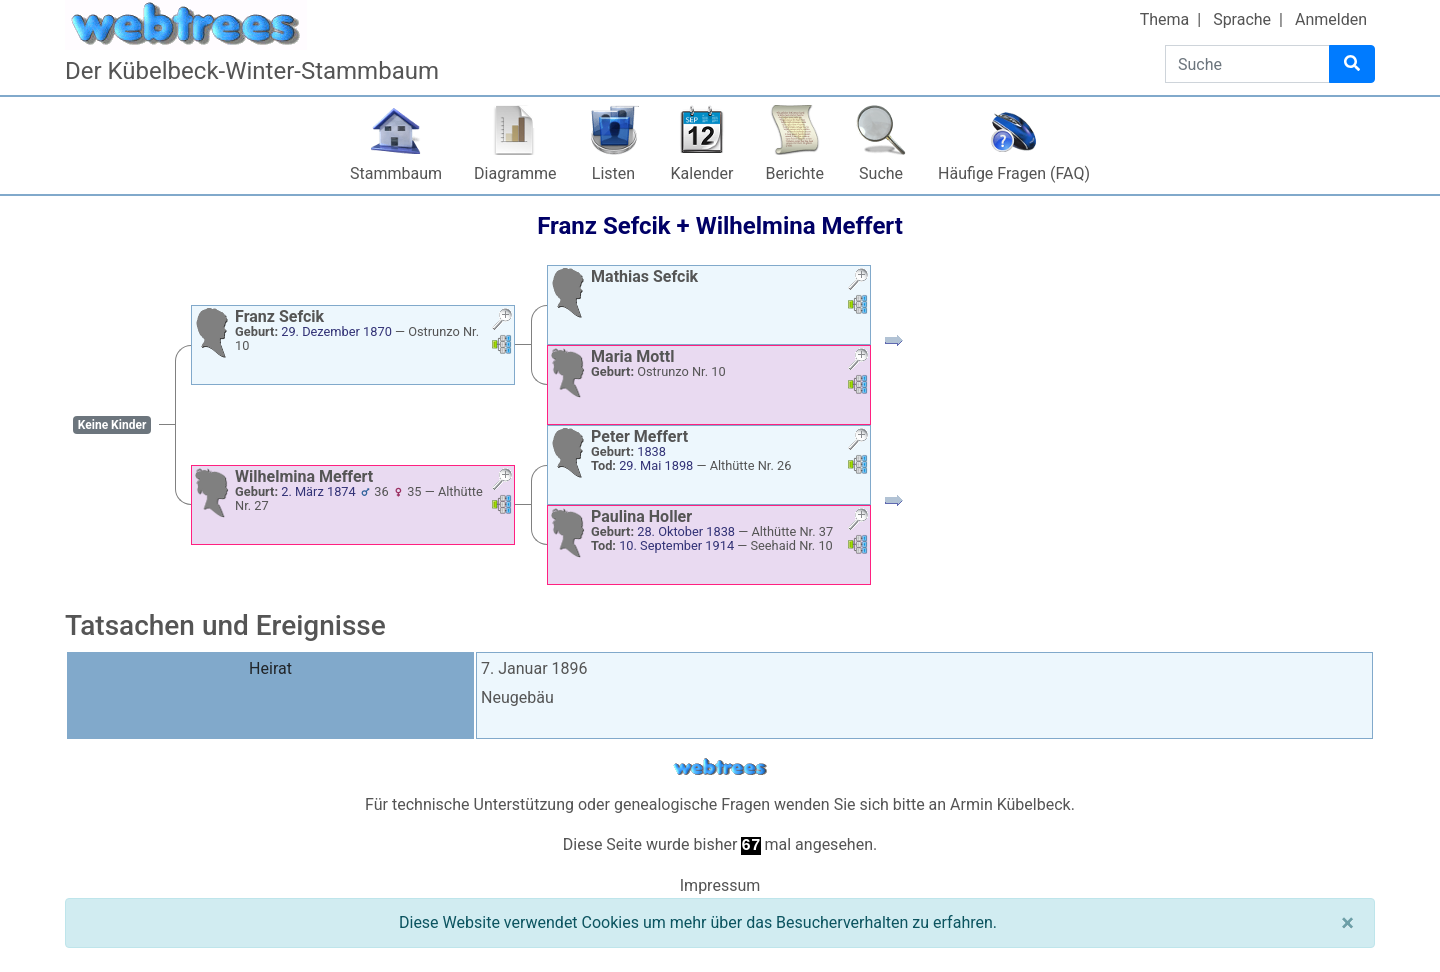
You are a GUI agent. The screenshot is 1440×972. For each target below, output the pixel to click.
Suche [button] (881, 173)
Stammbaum (396, 173)
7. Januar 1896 (534, 668)
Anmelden (1331, 19)
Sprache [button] (1242, 19)
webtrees (720, 767)
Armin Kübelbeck (1010, 804)
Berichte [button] (794, 173)
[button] (502, 321)
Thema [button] (1165, 19)
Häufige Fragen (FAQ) (1014, 173)
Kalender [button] (702, 173)
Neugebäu (517, 697)
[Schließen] (1347, 923)
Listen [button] (613, 173)
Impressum (720, 885)
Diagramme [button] (515, 173)
